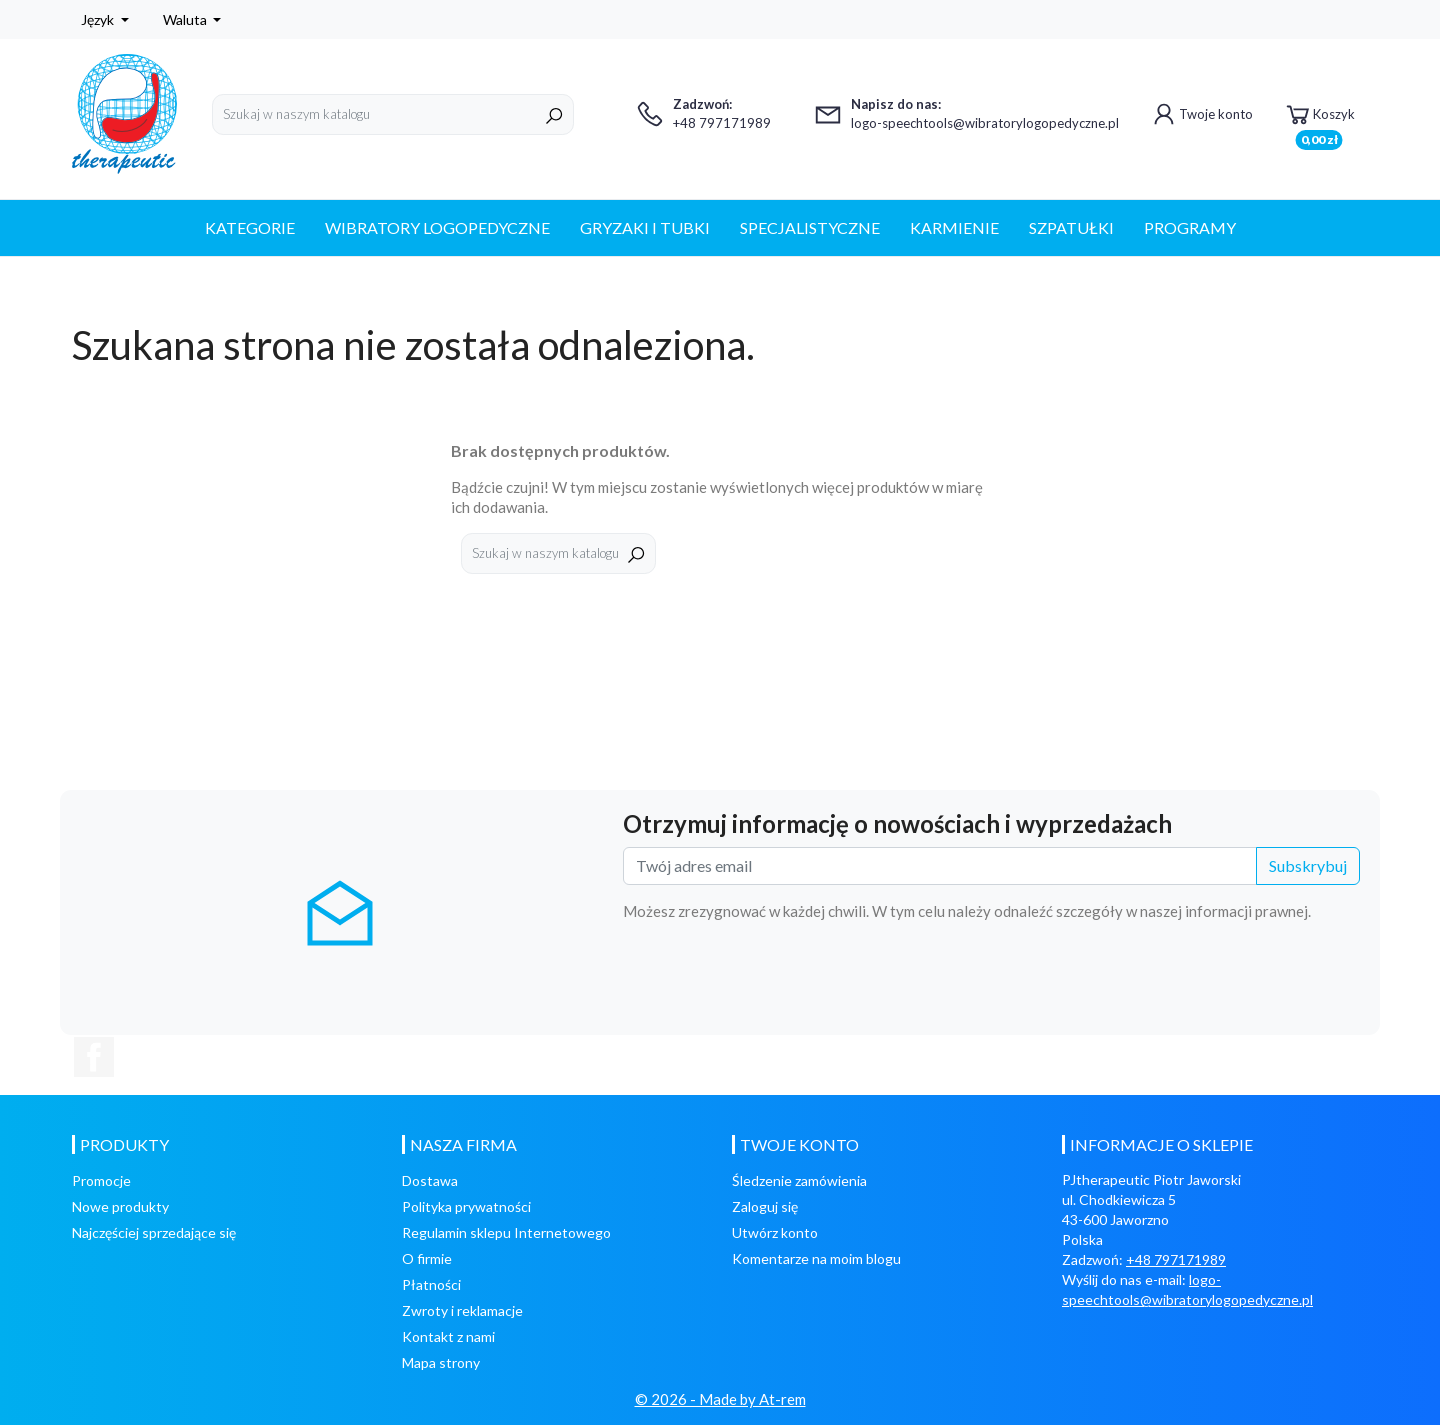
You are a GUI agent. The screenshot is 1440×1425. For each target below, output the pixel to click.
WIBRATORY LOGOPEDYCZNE (437, 227)
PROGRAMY (1190, 227)
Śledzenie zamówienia (799, 1180)
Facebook (94, 1057)
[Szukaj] (393, 115)
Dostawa (430, 1180)
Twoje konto (1201, 114)
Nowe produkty (120, 1206)
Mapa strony (441, 1362)
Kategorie (250, 227)
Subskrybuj (1308, 865)
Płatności (431, 1284)
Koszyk (1319, 117)
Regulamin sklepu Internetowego (506, 1232)
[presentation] (1208, 976)
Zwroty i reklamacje (462, 1310)
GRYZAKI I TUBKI (645, 227)
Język (99, 19)
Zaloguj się (765, 1206)
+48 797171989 (1176, 1259)
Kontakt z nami (448, 1336)
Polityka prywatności (466, 1206)
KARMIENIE (954, 227)
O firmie (427, 1258)
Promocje (101, 1180)
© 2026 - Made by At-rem (720, 1399)
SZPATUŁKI (1071, 227)
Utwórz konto (775, 1232)
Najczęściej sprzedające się (154, 1232)
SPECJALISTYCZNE (810, 227)
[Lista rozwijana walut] (192, 19)
